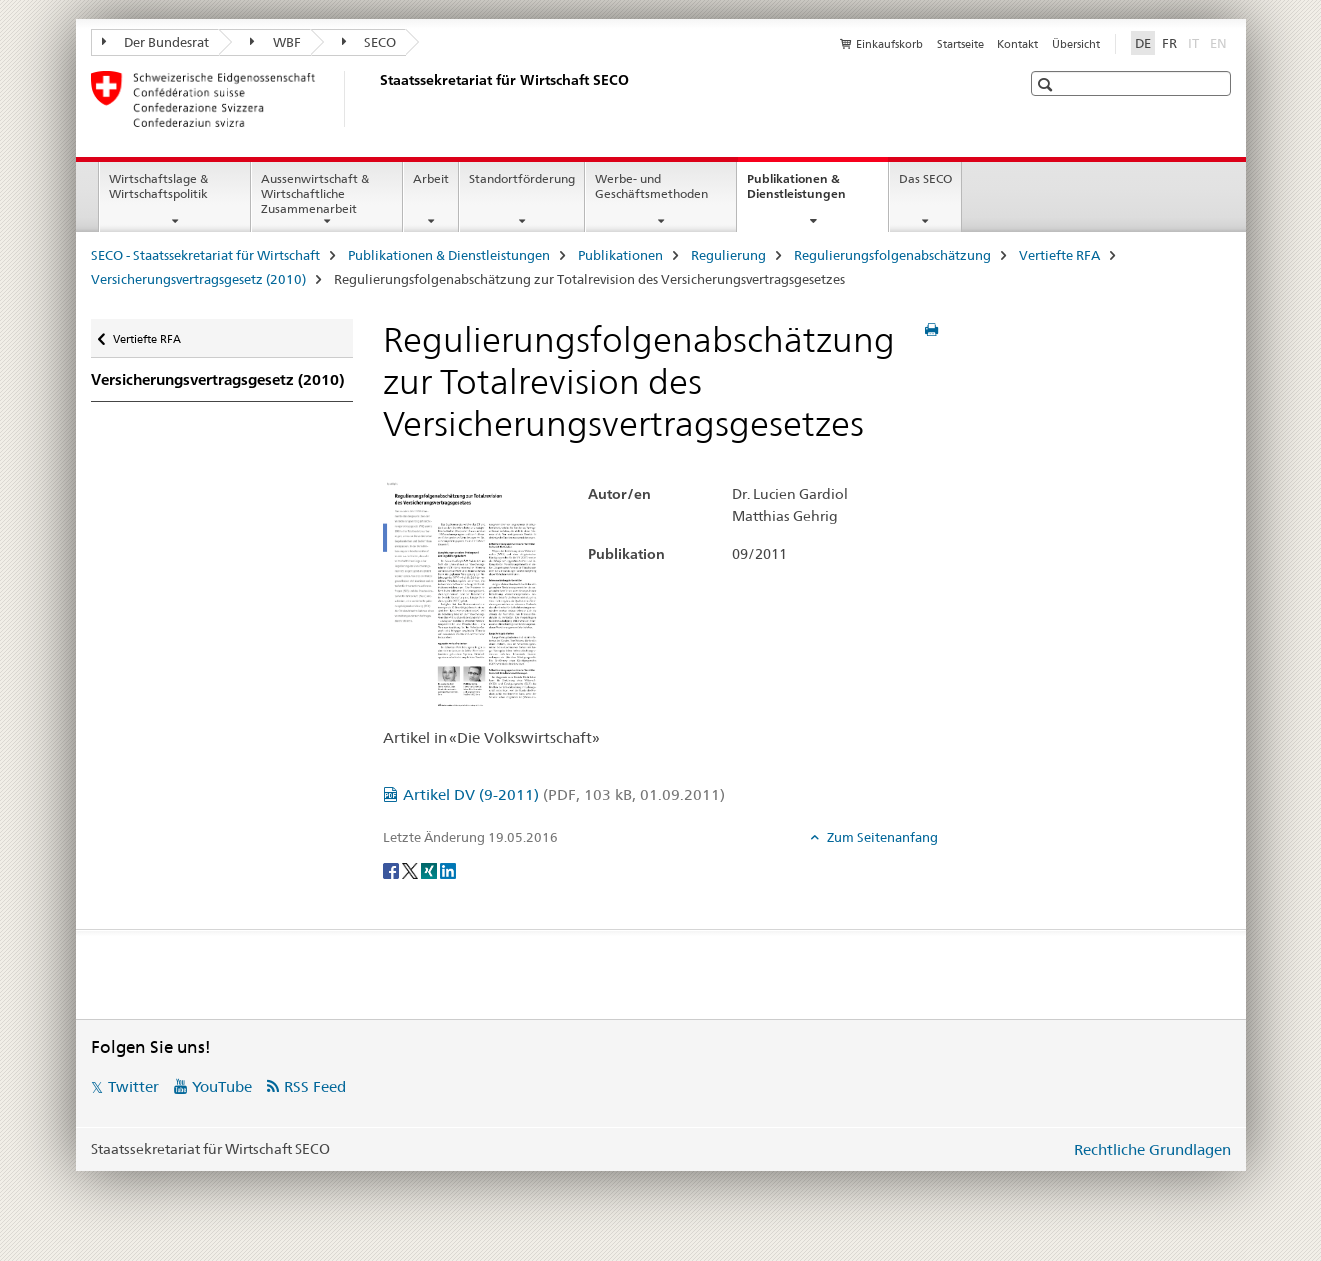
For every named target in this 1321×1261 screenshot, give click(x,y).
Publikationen (620, 255)
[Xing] (430, 870)
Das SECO (925, 178)
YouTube (222, 1086)
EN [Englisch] (1220, 42)
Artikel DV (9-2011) (564, 794)
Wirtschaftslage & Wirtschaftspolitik (158, 186)
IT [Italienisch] (1195, 42)
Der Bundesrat (156, 42)
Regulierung (728, 255)
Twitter (133, 1086)
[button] (1047, 84)
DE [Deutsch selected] (1143, 43)
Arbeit (431, 178)
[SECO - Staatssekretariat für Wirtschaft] (376, 99)
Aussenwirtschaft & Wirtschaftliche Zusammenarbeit (315, 193)
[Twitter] (411, 870)
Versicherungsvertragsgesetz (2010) (198, 279)
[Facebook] (392, 870)
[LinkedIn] (448, 870)
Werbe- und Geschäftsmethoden (651, 186)
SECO (369, 42)
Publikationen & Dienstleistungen (817, 193)
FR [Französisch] (1169, 43)
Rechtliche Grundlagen (1152, 1149)
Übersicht (1076, 44)
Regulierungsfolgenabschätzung (892, 255)
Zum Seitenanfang (881, 837)
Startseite (960, 44)
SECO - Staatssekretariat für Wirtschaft (205, 255)
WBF (275, 42)
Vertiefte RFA (1059, 255)
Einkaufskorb (889, 44)
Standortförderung (522, 178)
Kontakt (1017, 44)
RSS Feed (315, 1086)
